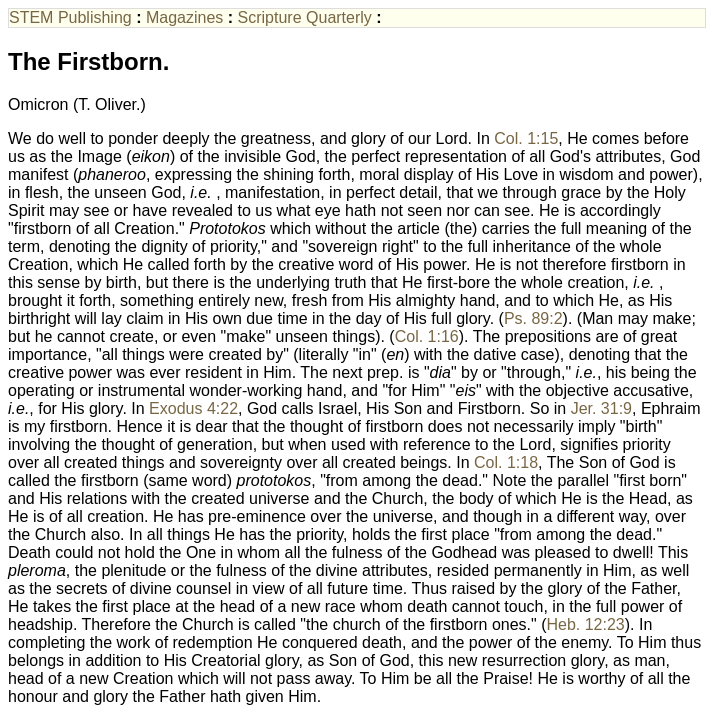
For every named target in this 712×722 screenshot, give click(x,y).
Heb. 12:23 (585, 624)
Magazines (184, 17)
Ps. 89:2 (533, 318)
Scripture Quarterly (305, 17)
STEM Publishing (70, 17)
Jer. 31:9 (601, 408)
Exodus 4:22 (193, 408)
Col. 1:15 (526, 138)
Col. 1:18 (506, 462)
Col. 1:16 (427, 336)
